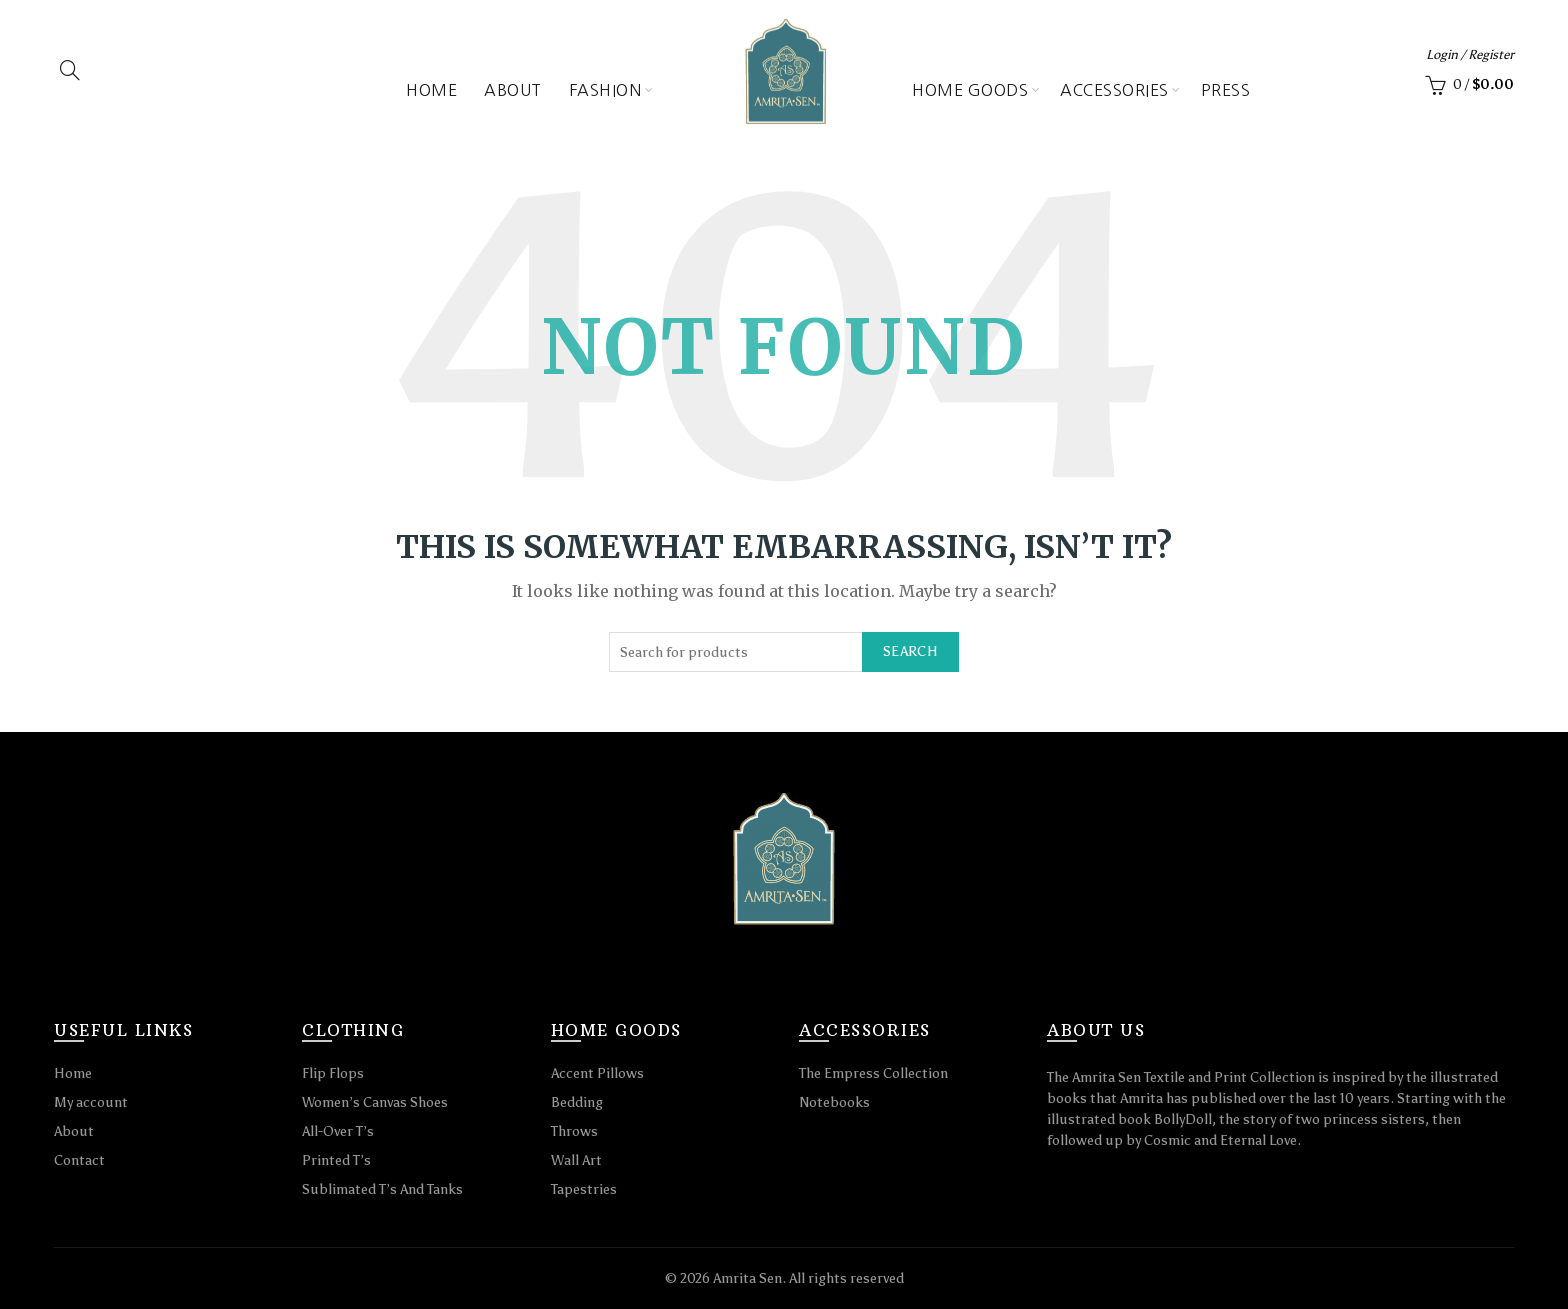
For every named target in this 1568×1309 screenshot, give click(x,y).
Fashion (605, 90)
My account (91, 1102)
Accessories (1114, 90)
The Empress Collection (873, 1073)
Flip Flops (333, 1073)
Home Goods (970, 90)
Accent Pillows (597, 1073)
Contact (79, 1160)
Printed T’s (336, 1160)
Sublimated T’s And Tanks (382, 1189)
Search (910, 651)
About (513, 90)
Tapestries (584, 1189)
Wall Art (576, 1160)
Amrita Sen (747, 1278)
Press (1226, 90)
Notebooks (834, 1102)
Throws (574, 1131)
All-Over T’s (338, 1131)
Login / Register (1470, 54)
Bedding (577, 1102)
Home (431, 90)
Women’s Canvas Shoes (375, 1102)
